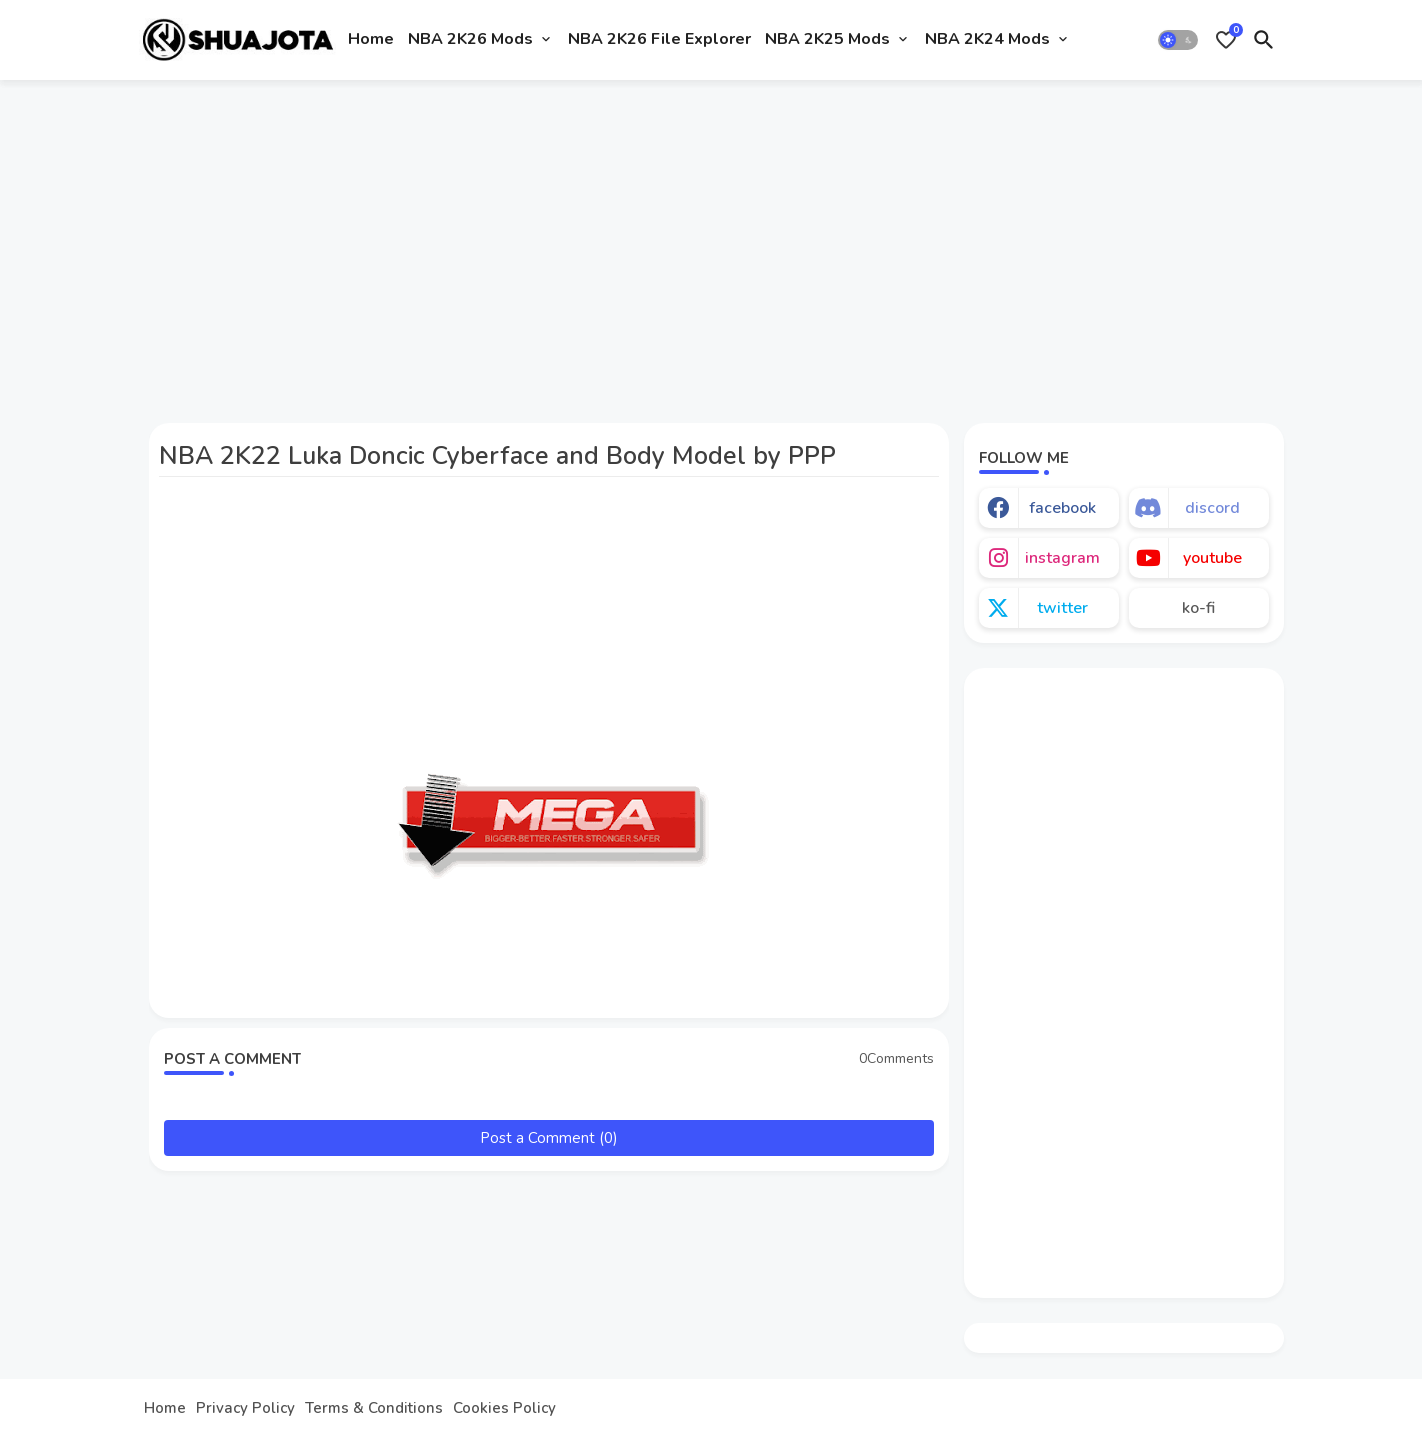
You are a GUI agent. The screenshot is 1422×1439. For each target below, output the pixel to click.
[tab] (371, 40)
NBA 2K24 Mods (987, 39)
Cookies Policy (504, 1408)
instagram (1062, 558)
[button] (1178, 40)
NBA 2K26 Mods (470, 39)
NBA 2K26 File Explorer (659, 39)
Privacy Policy (245, 1408)
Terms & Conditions (374, 1408)
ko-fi (1198, 608)
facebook (1062, 508)
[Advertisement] (711, 243)
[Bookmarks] (1226, 40)
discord (1212, 508)
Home (371, 39)
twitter (1062, 608)
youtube (1212, 558)
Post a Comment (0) (549, 1138)
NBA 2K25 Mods (827, 39)
